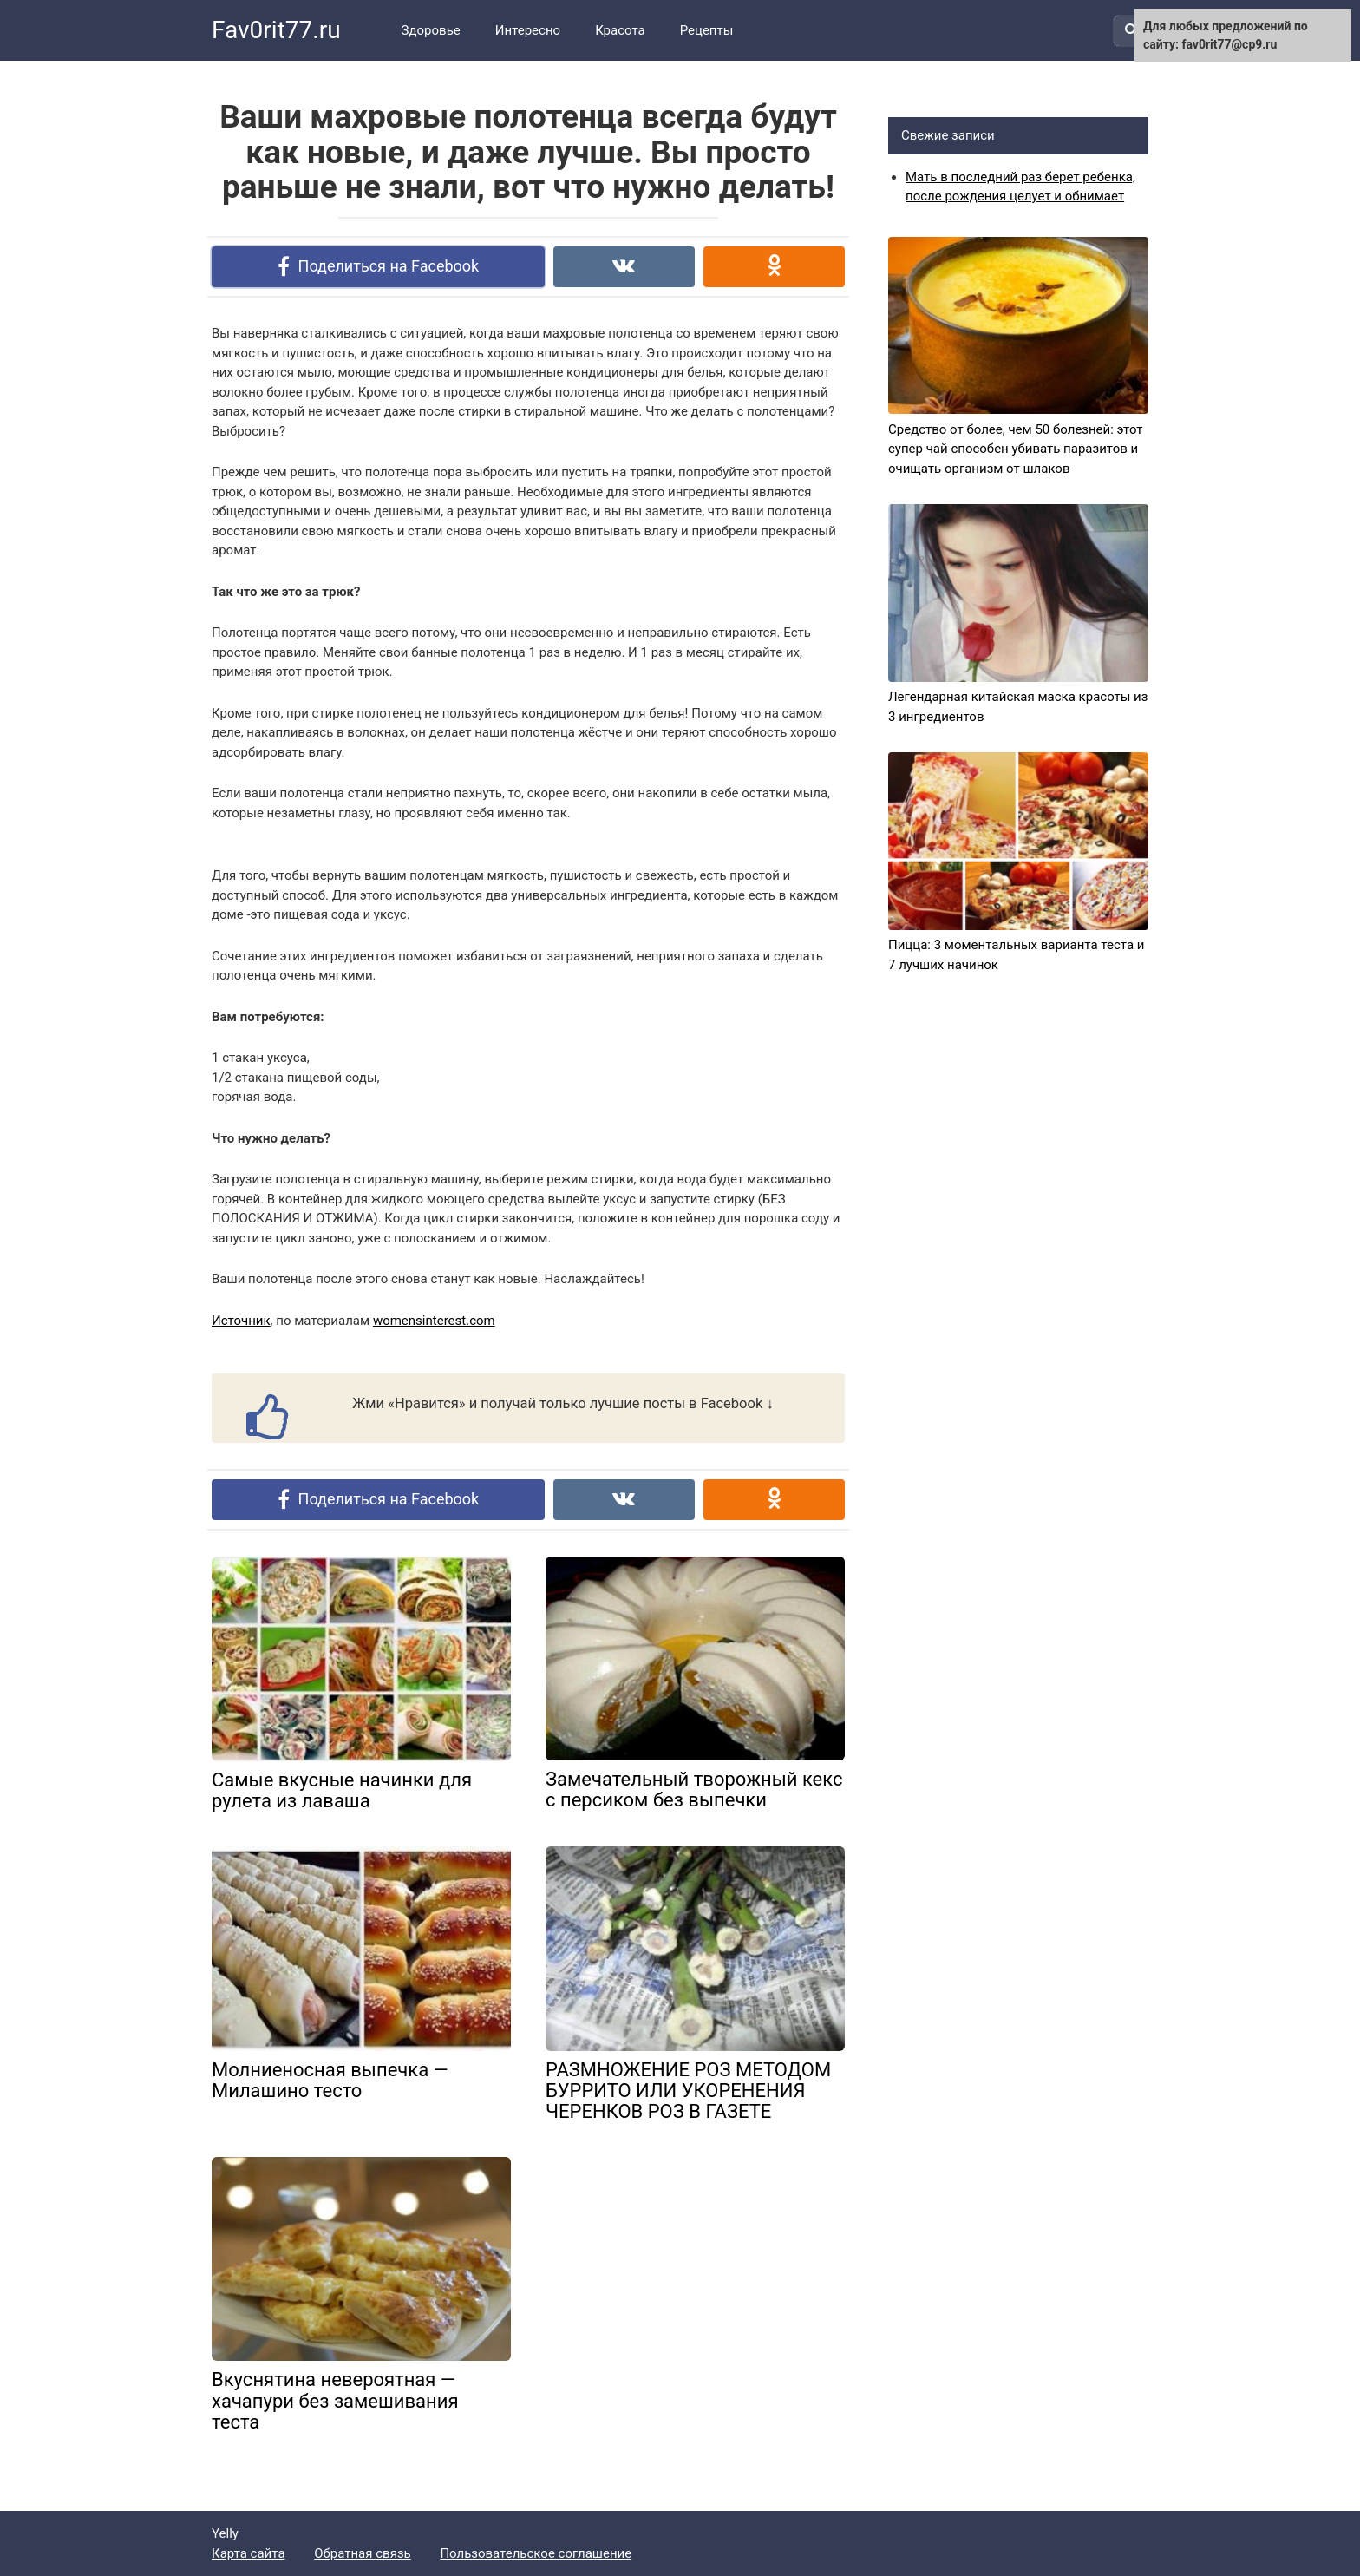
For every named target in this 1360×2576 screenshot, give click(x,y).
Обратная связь (362, 2553)
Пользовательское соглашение (535, 2553)
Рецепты (707, 30)
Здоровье (431, 30)
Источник (241, 1320)
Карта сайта (248, 2553)
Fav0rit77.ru (276, 30)
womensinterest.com (434, 1320)
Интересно (527, 30)
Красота (620, 30)
